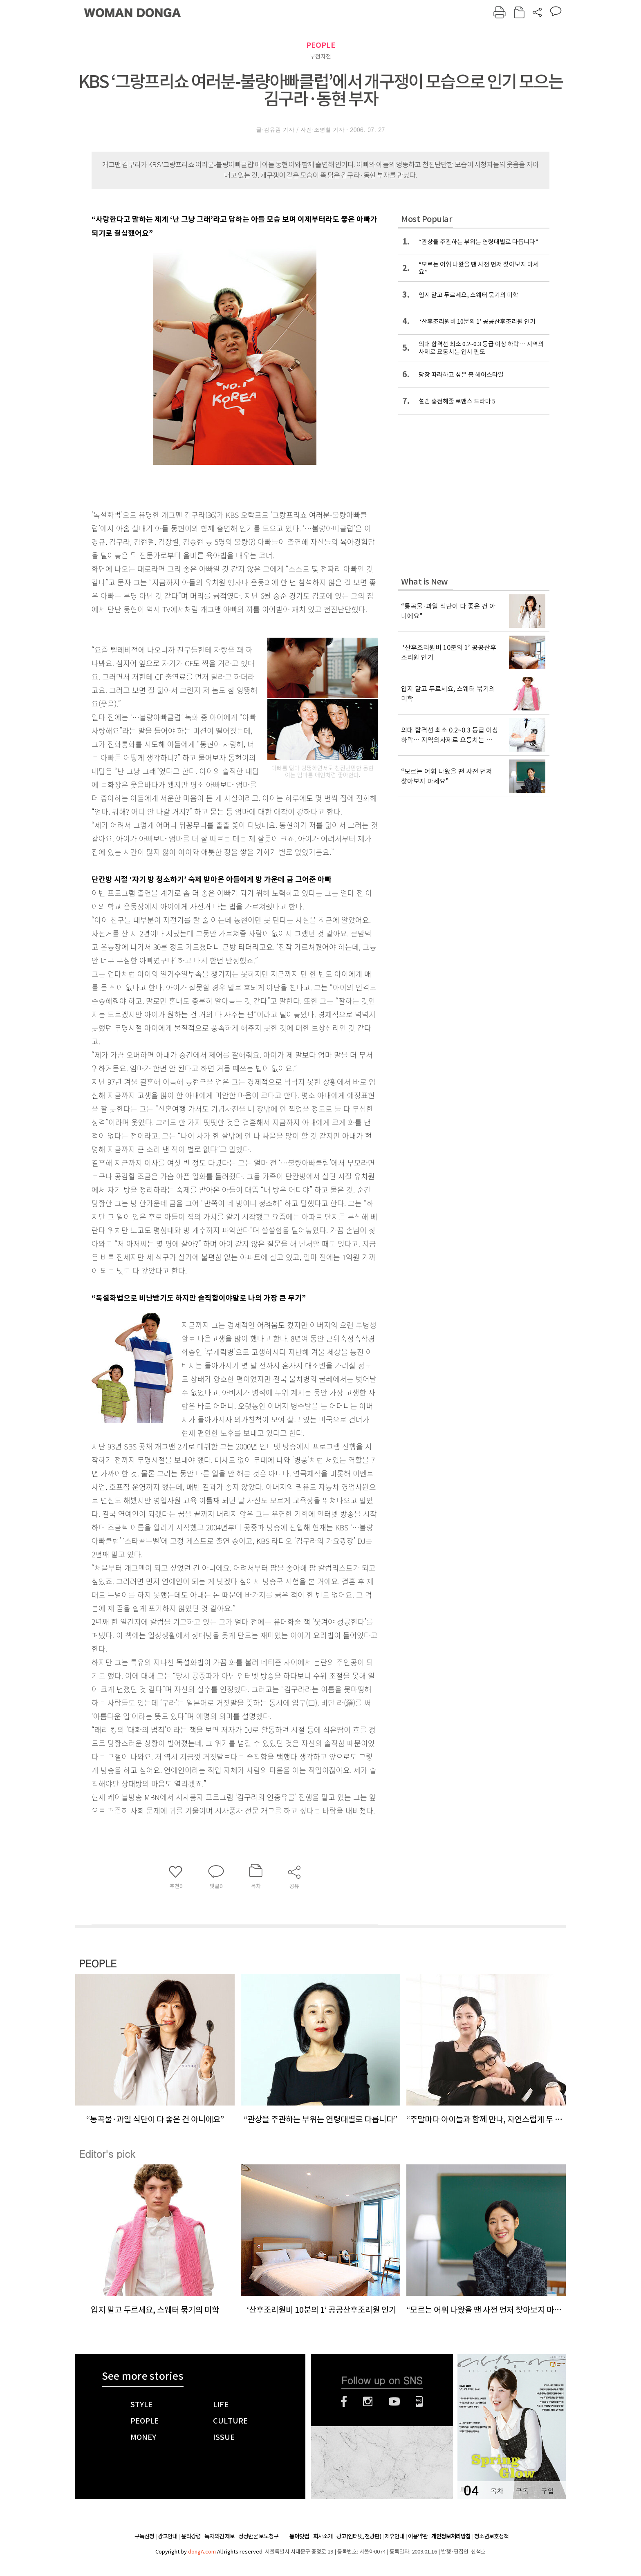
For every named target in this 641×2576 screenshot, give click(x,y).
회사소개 (323, 2536)
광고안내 (167, 2536)
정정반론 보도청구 (258, 2536)
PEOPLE (320, 45)
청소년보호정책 (491, 2536)
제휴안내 (394, 2536)
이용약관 (418, 2536)
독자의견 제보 (219, 2536)
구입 (547, 2490)
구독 (522, 2490)
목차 (496, 2490)
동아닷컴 (299, 2536)
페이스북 (344, 2401)
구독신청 (144, 2536)
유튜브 (394, 2401)
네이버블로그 (419, 2401)
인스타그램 (367, 2401)
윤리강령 (191, 2536)
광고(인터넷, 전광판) (358, 2536)
